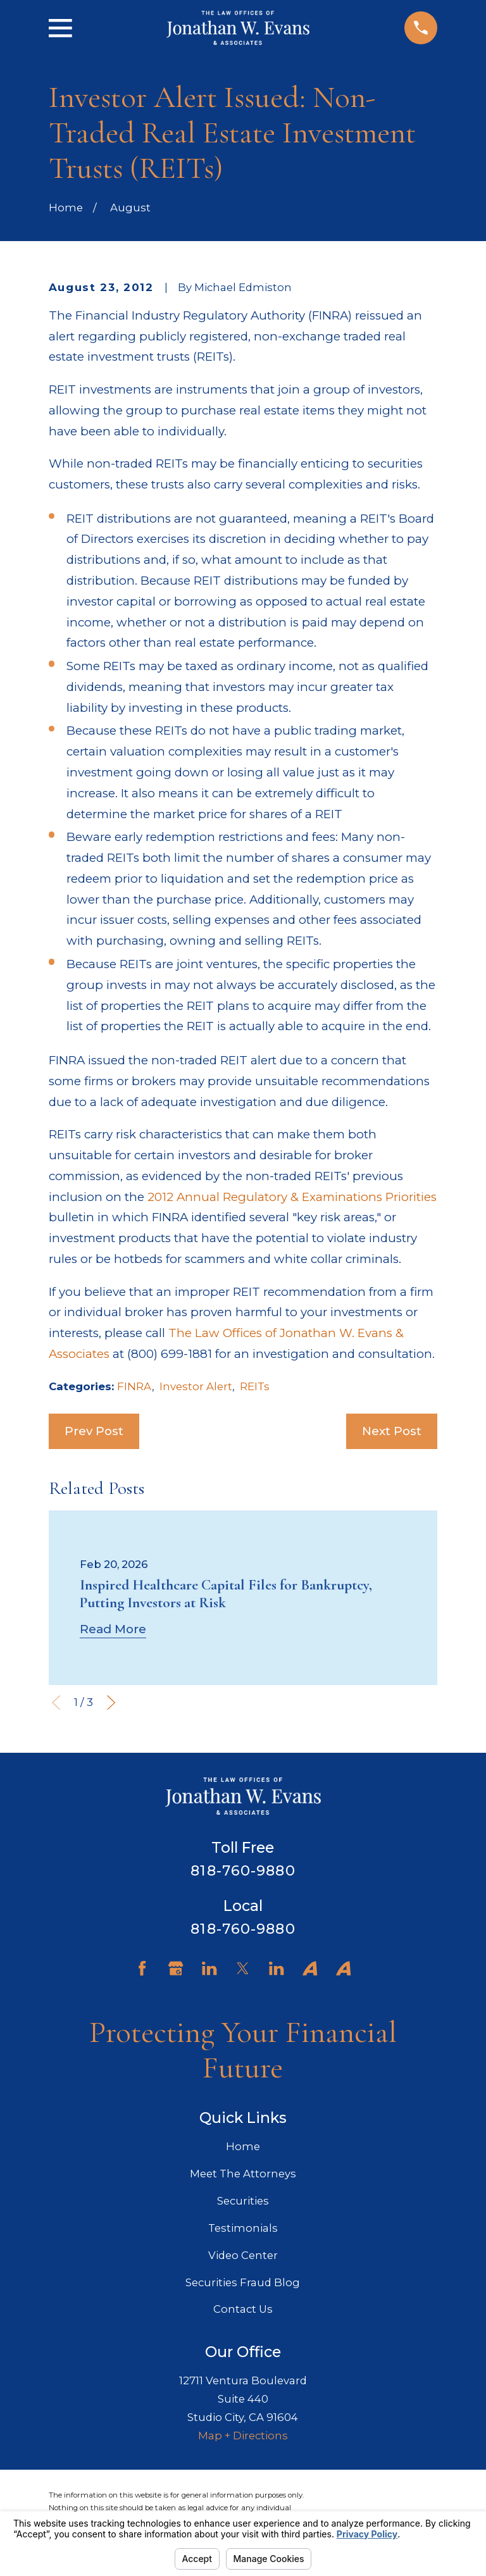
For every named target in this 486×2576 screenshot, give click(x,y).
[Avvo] (309, 1968)
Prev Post (94, 1431)
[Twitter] (242, 1968)
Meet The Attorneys (243, 2173)
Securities (243, 2200)
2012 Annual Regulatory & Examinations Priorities (292, 1197)
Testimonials (243, 2228)
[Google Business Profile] (175, 1968)
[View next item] (111, 1702)
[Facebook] (142, 1968)
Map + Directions (243, 2435)
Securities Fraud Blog (242, 2282)
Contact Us (243, 2309)
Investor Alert (195, 1386)
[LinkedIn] (209, 1968)
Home (243, 2146)
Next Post (391, 1431)
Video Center (243, 2255)
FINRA (134, 1386)
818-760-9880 (242, 1870)
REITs (255, 1386)
